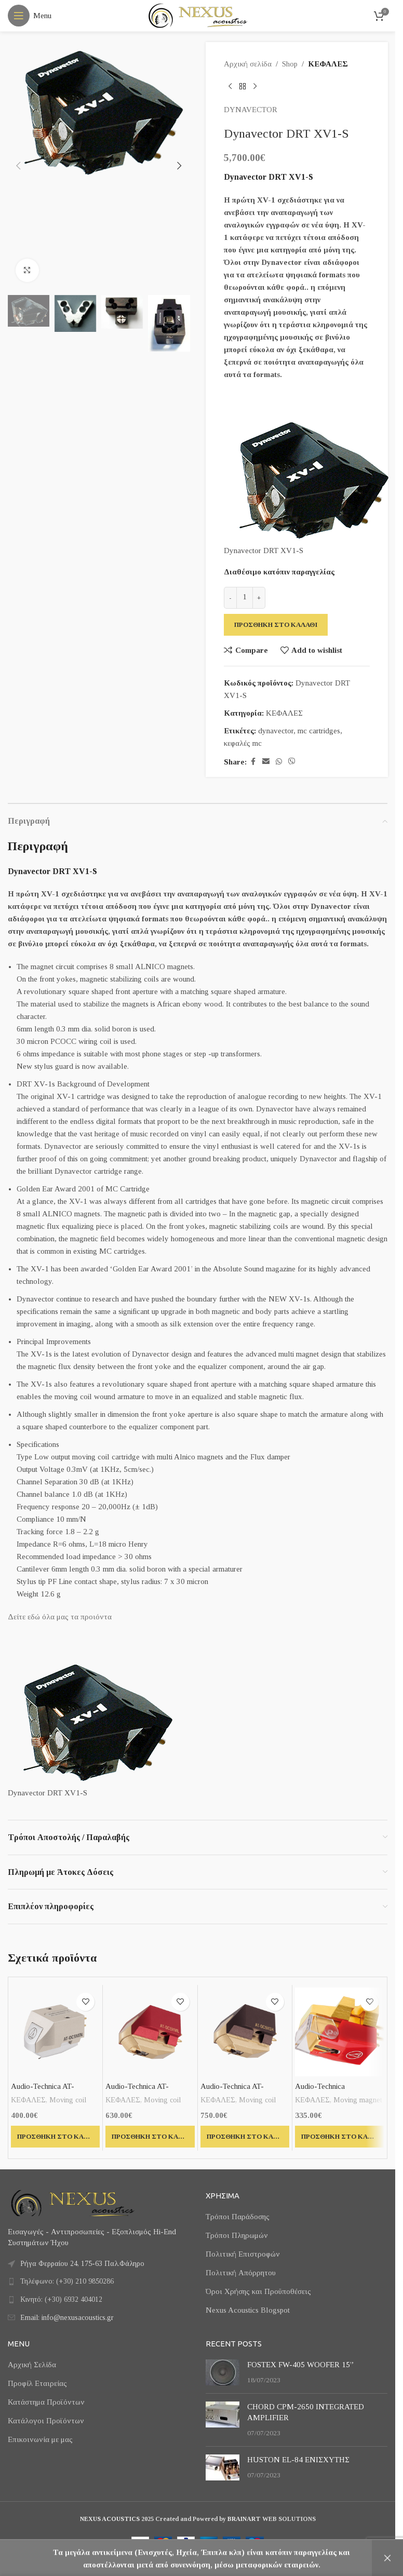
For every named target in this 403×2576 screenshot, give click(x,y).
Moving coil (67, 2100)
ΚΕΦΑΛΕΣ (328, 64)
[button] (18, 165)
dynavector (275, 731)
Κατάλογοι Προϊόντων (46, 2421)
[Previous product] (230, 87)
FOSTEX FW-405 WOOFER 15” (300, 2364)
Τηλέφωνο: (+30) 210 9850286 (67, 2281)
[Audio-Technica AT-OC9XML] (149, 2032)
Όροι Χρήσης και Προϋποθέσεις (258, 2291)
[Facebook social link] (253, 762)
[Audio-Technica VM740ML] (339, 2032)
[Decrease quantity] (230, 598)
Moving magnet (357, 2100)
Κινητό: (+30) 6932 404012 (61, 2299)
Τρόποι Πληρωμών (237, 2235)
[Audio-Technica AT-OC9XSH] (244, 2032)
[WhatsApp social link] (279, 762)
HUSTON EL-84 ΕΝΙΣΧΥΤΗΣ (298, 2460)
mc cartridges (319, 731)
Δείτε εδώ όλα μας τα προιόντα (60, 1617)
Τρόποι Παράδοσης (238, 2216)
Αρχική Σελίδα (32, 2364)
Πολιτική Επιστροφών (243, 2254)
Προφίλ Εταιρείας (37, 2383)
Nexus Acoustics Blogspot (248, 2310)
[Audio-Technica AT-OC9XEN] (55, 2032)
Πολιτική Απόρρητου (241, 2273)
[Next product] (255, 87)
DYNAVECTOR (250, 109)
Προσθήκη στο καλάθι (275, 624)
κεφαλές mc (243, 743)
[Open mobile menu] (30, 15)
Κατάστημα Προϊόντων (46, 2402)
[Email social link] (266, 762)
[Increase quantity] (258, 598)
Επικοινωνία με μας (40, 2439)
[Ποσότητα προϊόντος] (244, 598)
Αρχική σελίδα (248, 64)
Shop (290, 64)
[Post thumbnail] (222, 2372)
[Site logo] (198, 14)
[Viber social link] (292, 762)
